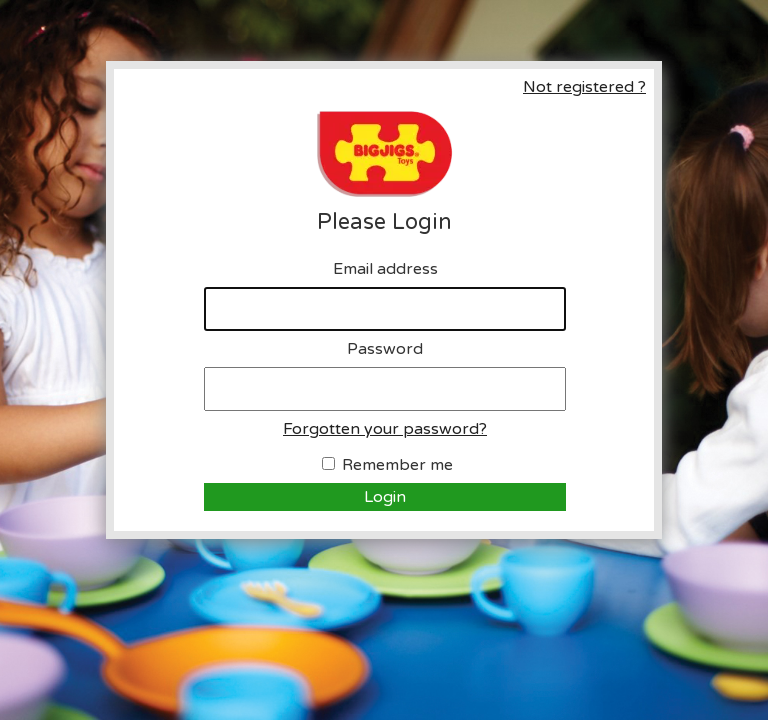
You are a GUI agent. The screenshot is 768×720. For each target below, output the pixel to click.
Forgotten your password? (385, 429)
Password (385, 349)
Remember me (397, 465)
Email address (385, 269)
